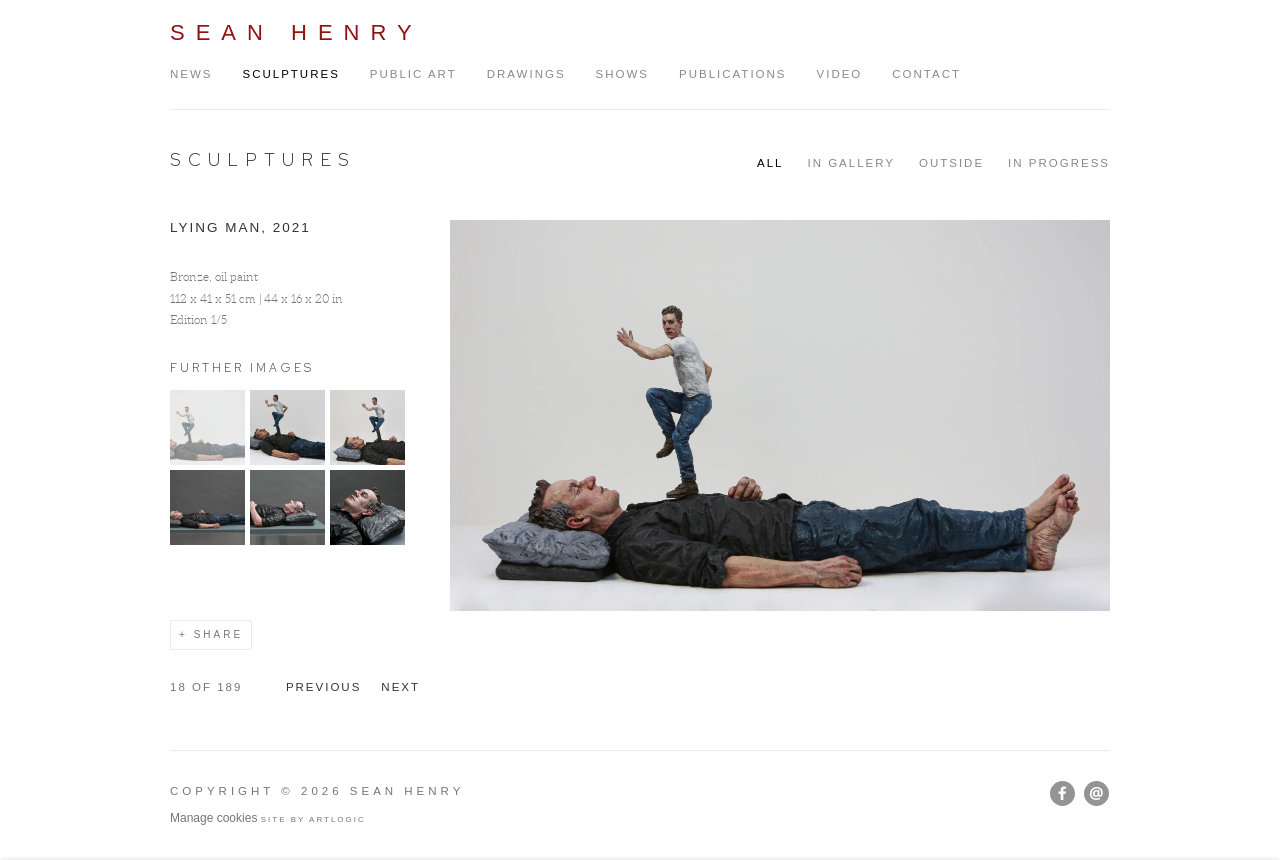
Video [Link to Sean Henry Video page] (840, 74)
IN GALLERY (851, 163)
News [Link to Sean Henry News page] (191, 74)
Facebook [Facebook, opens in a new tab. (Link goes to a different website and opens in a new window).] (1062, 794)
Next (400, 687)
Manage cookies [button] (213, 818)
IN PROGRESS (1059, 163)
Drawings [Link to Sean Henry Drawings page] (526, 74)
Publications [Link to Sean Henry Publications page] (733, 74)
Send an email (1096, 793)
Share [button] (218, 634)
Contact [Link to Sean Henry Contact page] (926, 74)
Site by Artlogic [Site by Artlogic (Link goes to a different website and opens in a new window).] (313, 819)
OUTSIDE (951, 163)
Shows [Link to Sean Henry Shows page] (622, 74)
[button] (207, 460)
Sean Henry (296, 32)
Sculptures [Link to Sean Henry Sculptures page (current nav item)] (291, 74)
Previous (323, 687)
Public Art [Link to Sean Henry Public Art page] (413, 74)
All (770, 163)
